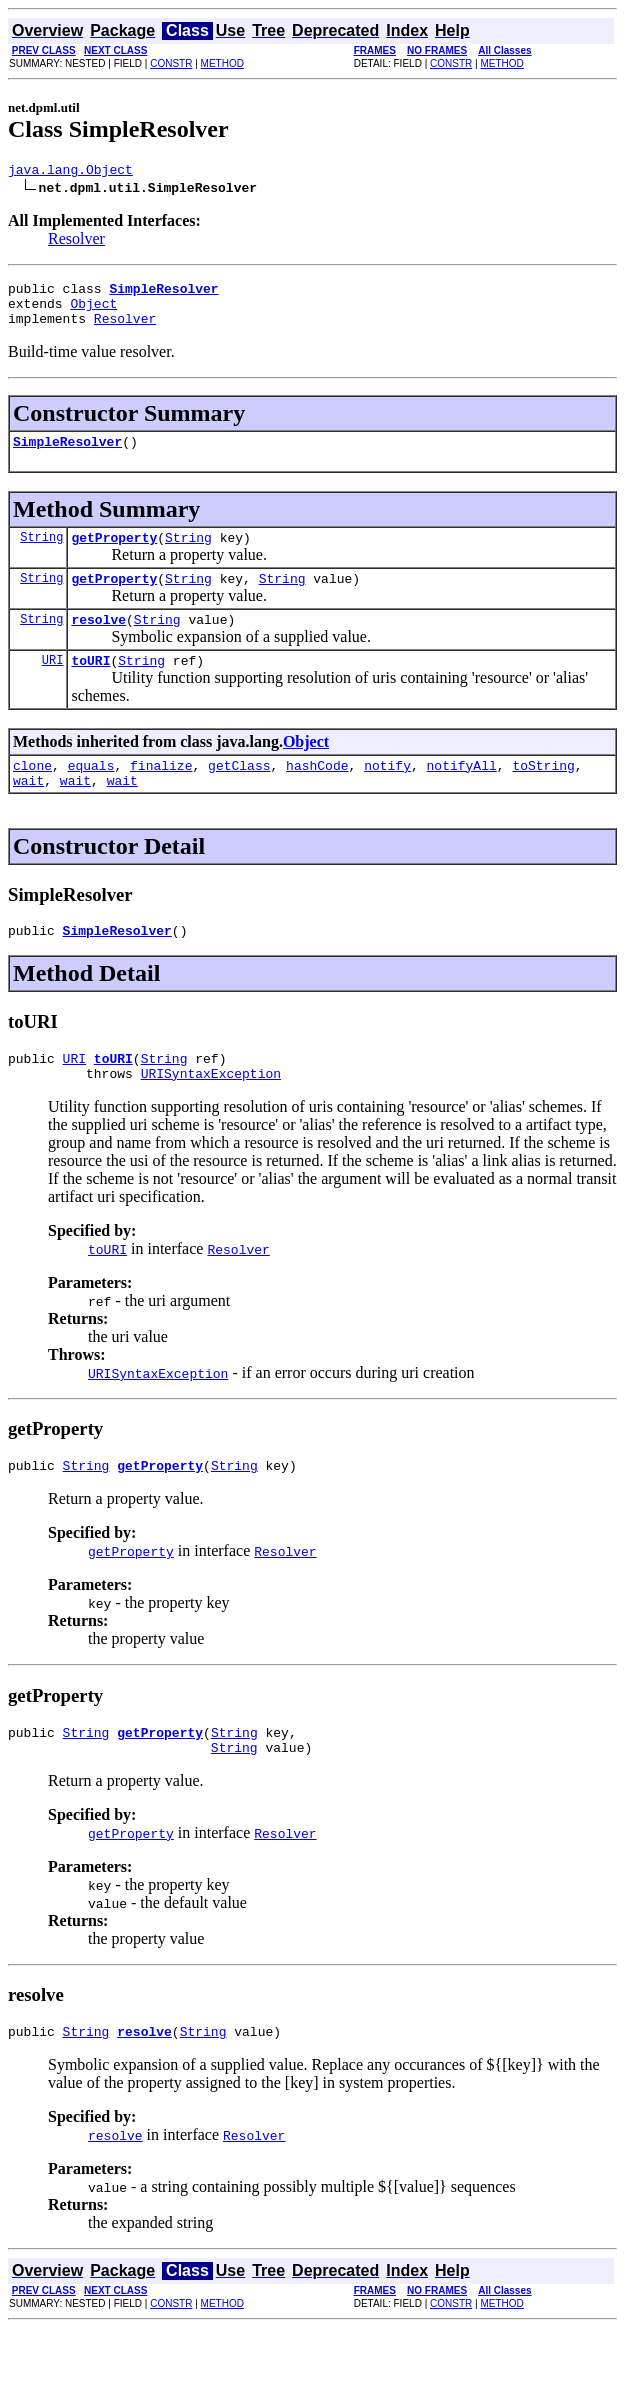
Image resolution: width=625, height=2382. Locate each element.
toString (543, 795)
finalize (161, 795)
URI (53, 686)
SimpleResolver (67, 456)
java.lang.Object (70, 172)
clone (32, 795)
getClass (239, 795)
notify (387, 795)
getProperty (114, 555)
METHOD (222, 63)
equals (91, 795)
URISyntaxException (211, 1115)
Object (93, 312)
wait (28, 813)
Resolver (76, 241)
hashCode (317, 795)
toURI (90, 687)
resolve (98, 643)
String (41, 554)
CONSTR (171, 63)
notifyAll (462, 795)
